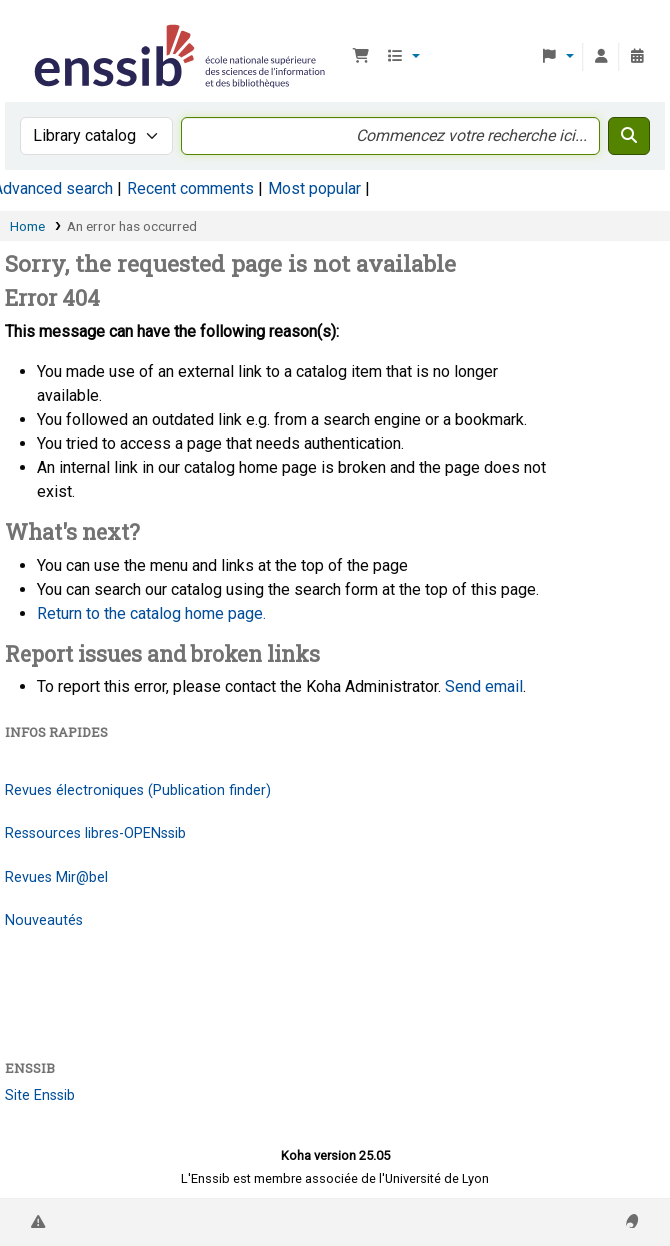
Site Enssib (40, 1095)
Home (27, 226)
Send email (484, 686)
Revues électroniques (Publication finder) (138, 790)
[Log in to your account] (601, 57)
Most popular (314, 188)
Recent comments (190, 188)
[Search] (629, 136)
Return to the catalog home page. (151, 613)
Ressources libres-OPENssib (95, 833)
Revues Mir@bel (56, 877)
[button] (361, 57)
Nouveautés (44, 920)
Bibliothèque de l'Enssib (37, 29)
